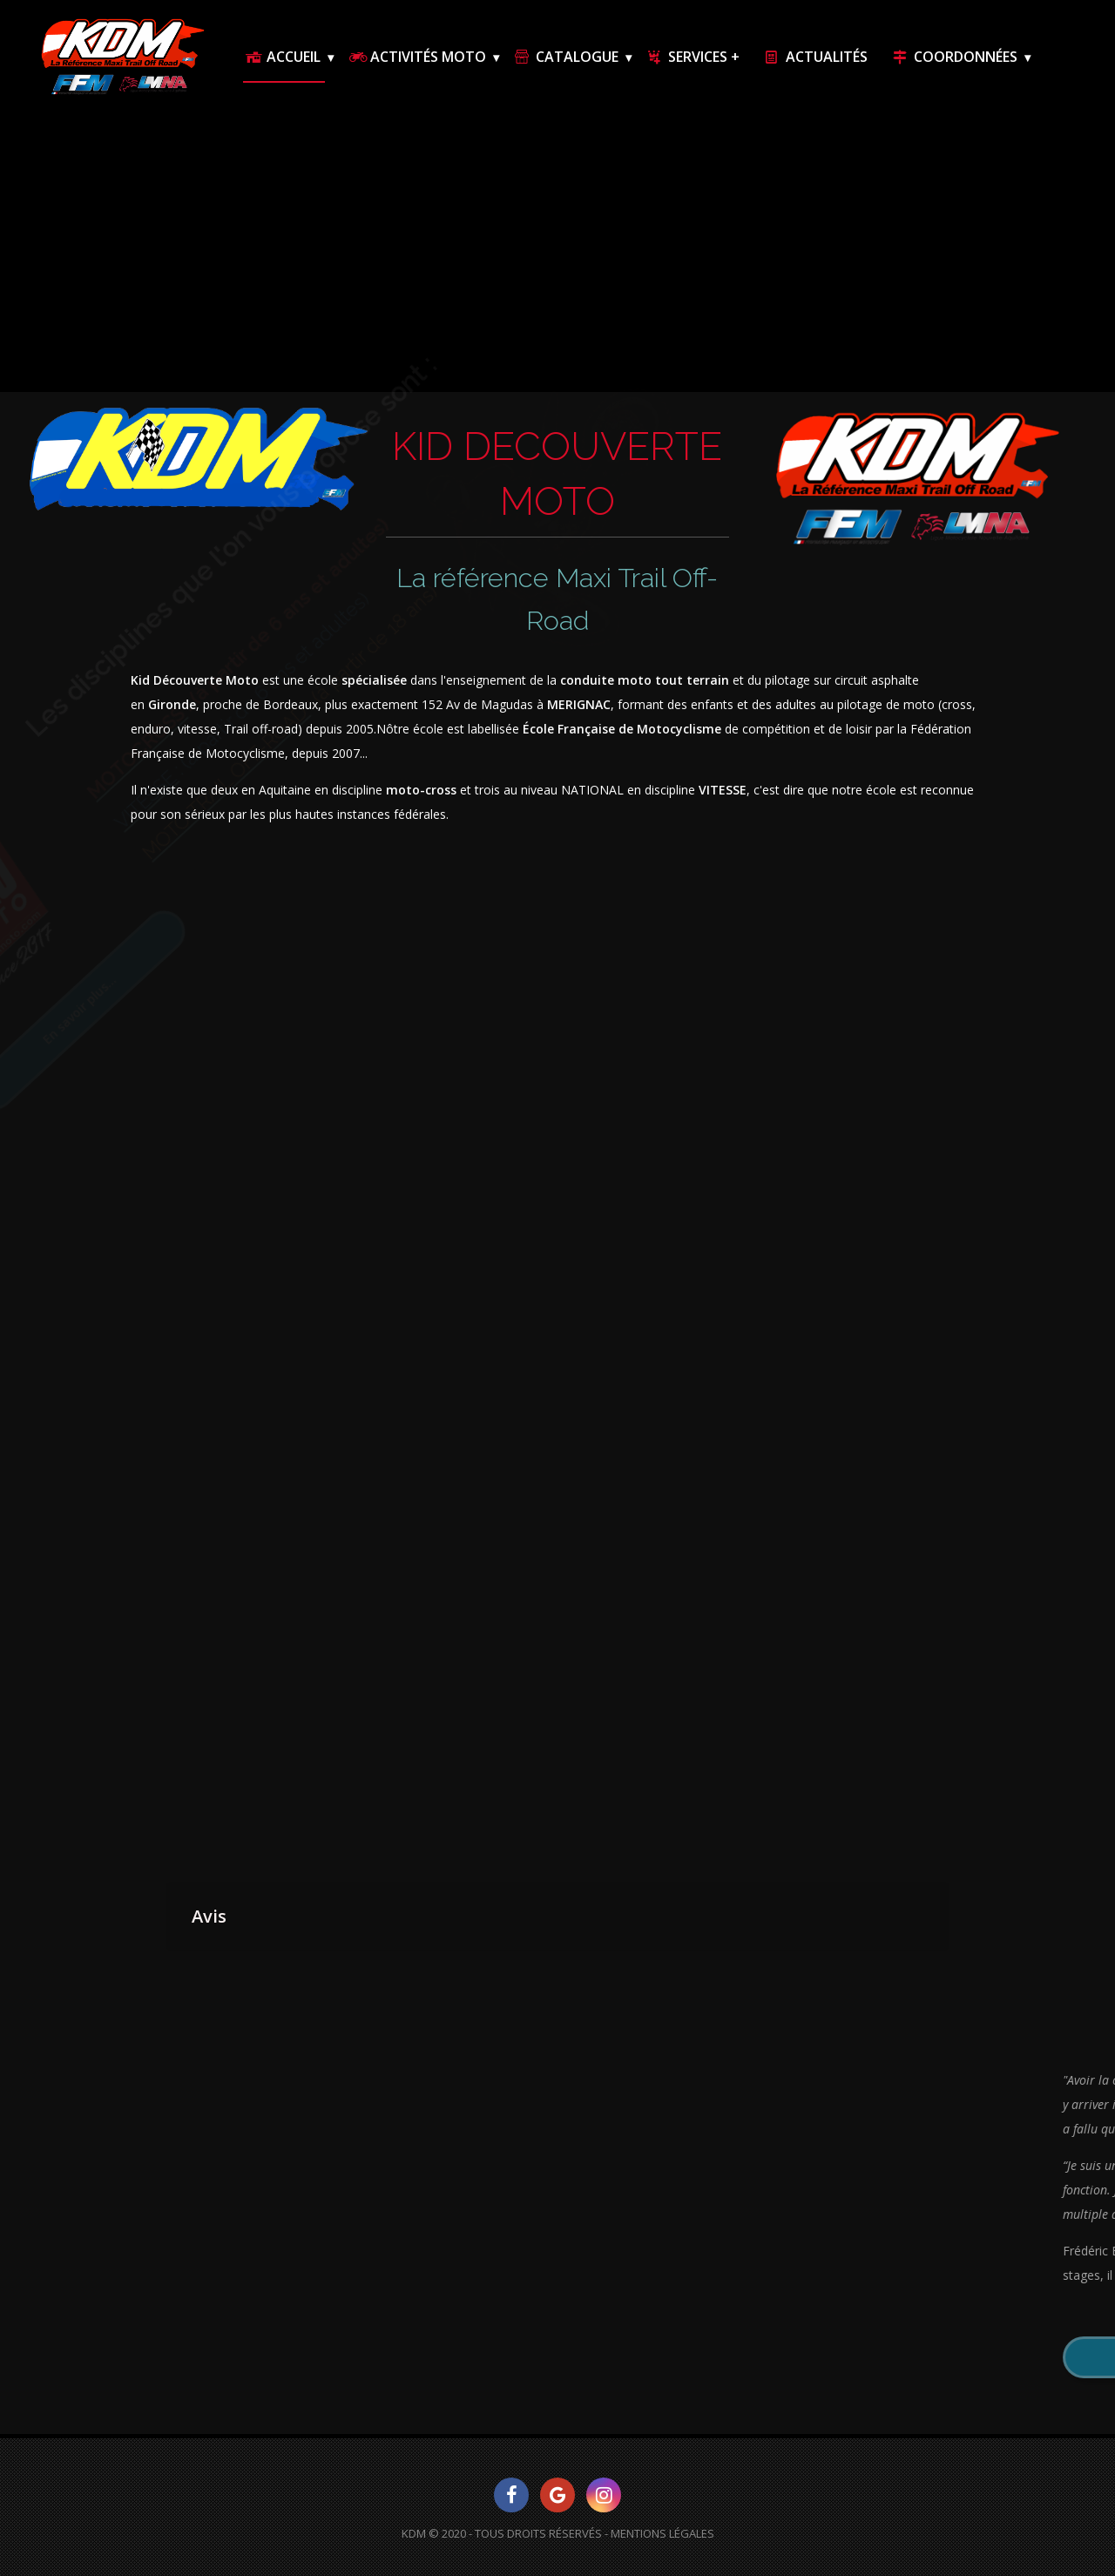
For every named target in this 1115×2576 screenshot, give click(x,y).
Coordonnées (953, 56)
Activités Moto (416, 56)
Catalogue (565, 56)
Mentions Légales (662, 2533)
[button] (165, 1969)
